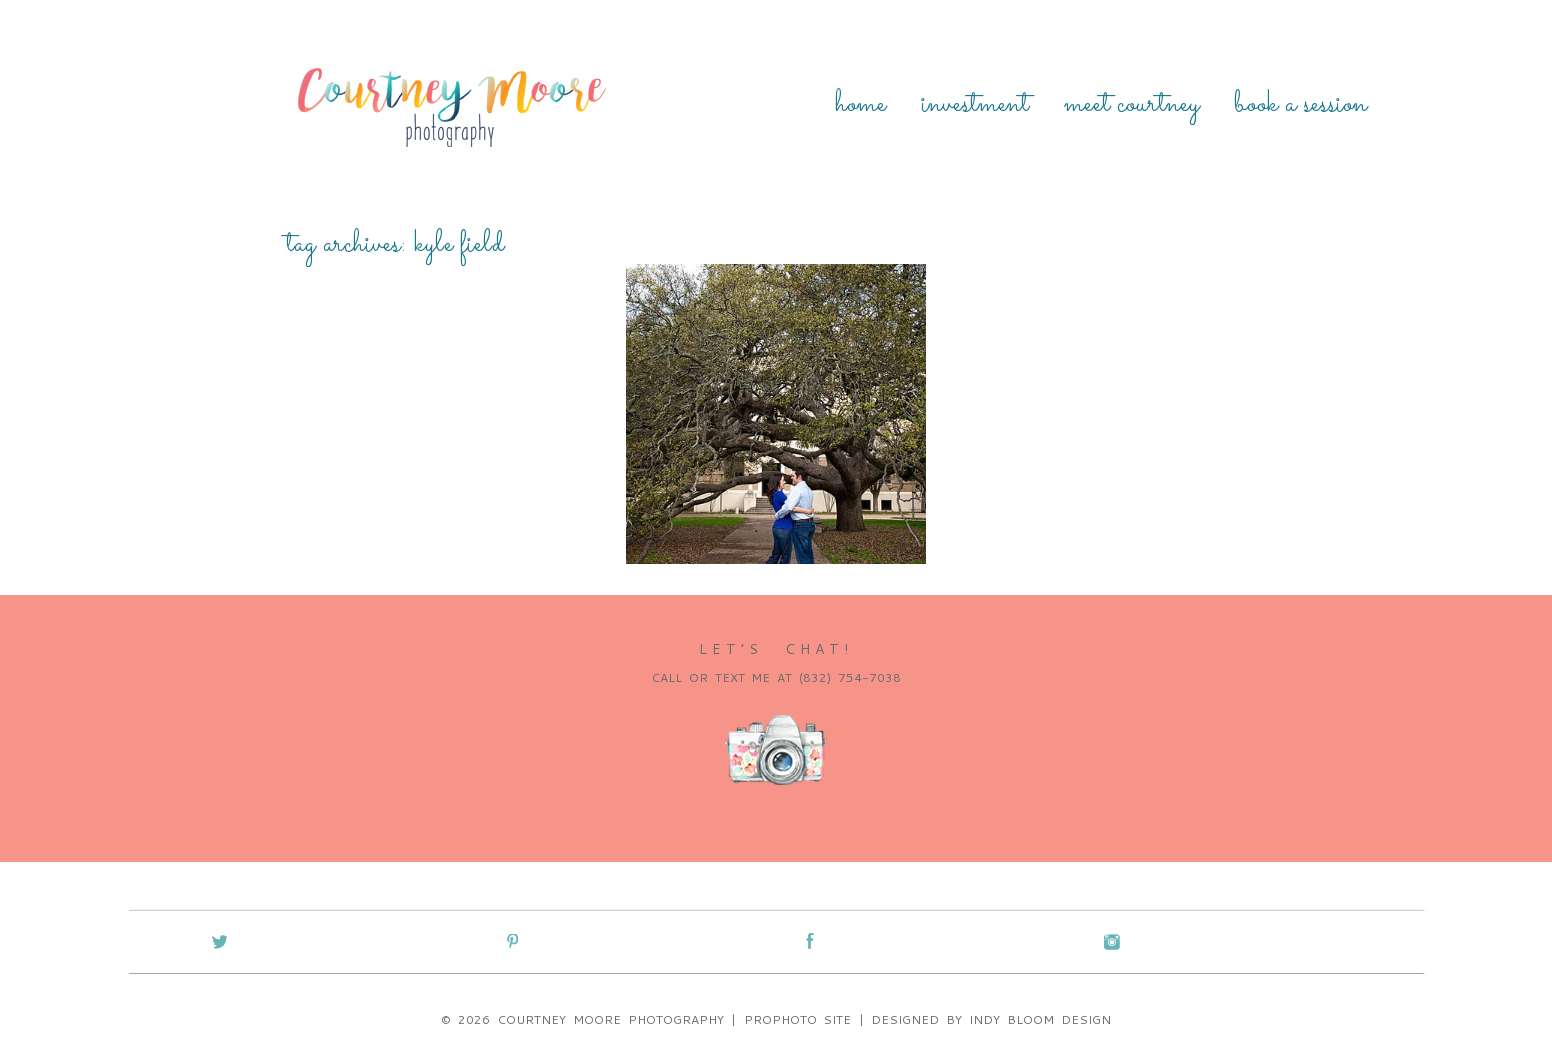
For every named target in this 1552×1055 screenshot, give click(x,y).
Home (860, 105)
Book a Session (1300, 105)
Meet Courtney (1131, 105)
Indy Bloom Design (1040, 1019)
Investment (975, 105)
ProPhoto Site (798, 1019)
